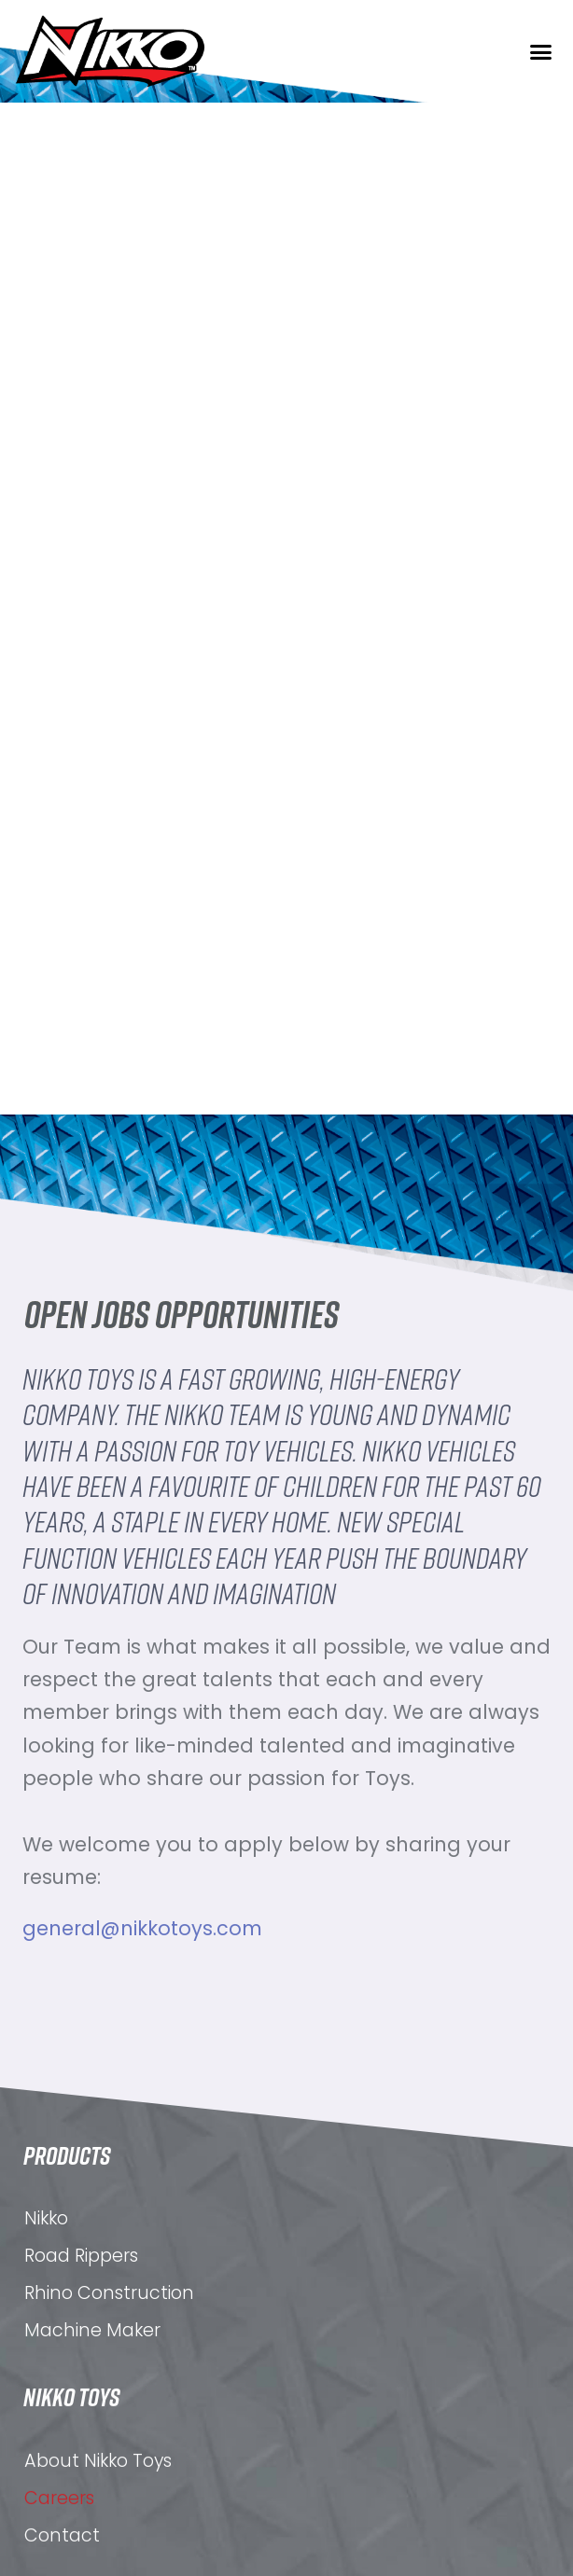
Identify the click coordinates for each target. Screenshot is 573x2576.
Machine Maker (92, 2522)
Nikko (46, 2410)
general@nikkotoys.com (142, 1928)
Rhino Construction (109, 2485)
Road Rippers (81, 2447)
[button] (540, 51)
